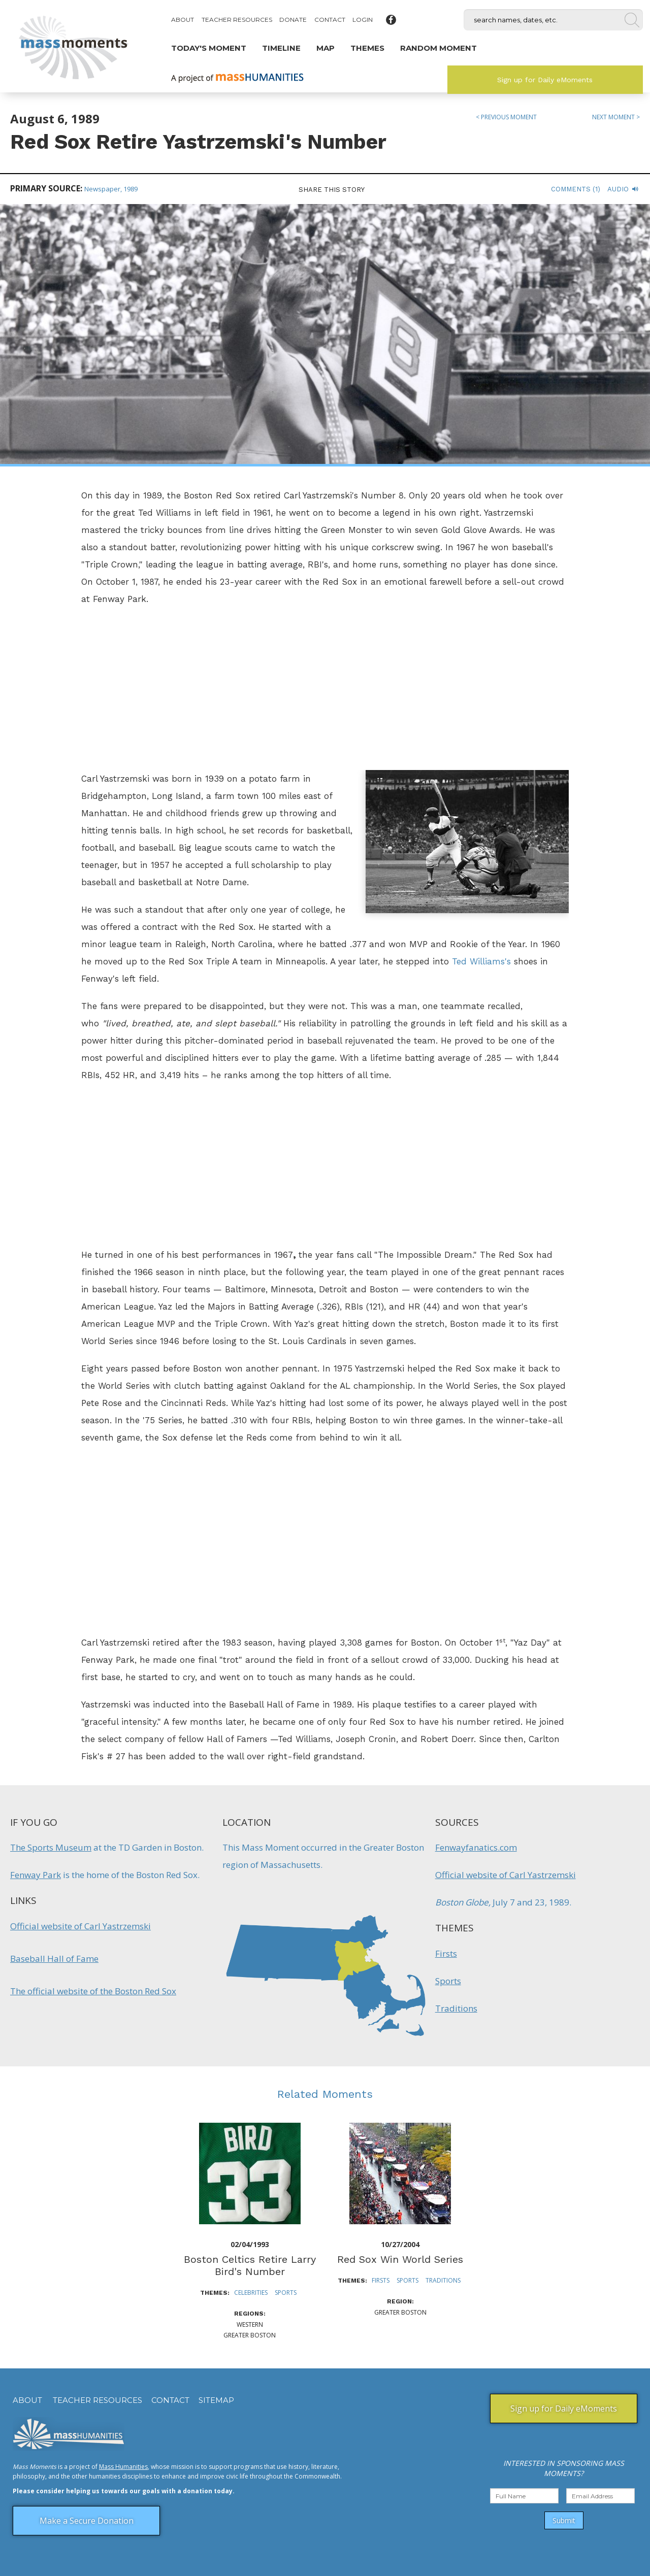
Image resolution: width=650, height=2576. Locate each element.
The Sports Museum (50, 1847)
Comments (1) (575, 189)
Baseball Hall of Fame (54, 1958)
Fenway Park (35, 1875)
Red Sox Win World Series (400, 2259)
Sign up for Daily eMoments (545, 80)
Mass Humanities (123, 2466)
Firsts (446, 1953)
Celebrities (251, 2292)
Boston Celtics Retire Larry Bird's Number (250, 2265)
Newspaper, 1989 (111, 188)
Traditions (456, 2008)
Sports (448, 1981)
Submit (563, 2520)
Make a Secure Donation (87, 2520)
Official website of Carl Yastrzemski (80, 1926)
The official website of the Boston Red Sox (93, 1991)
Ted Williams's (481, 961)
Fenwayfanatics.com (476, 1847)
